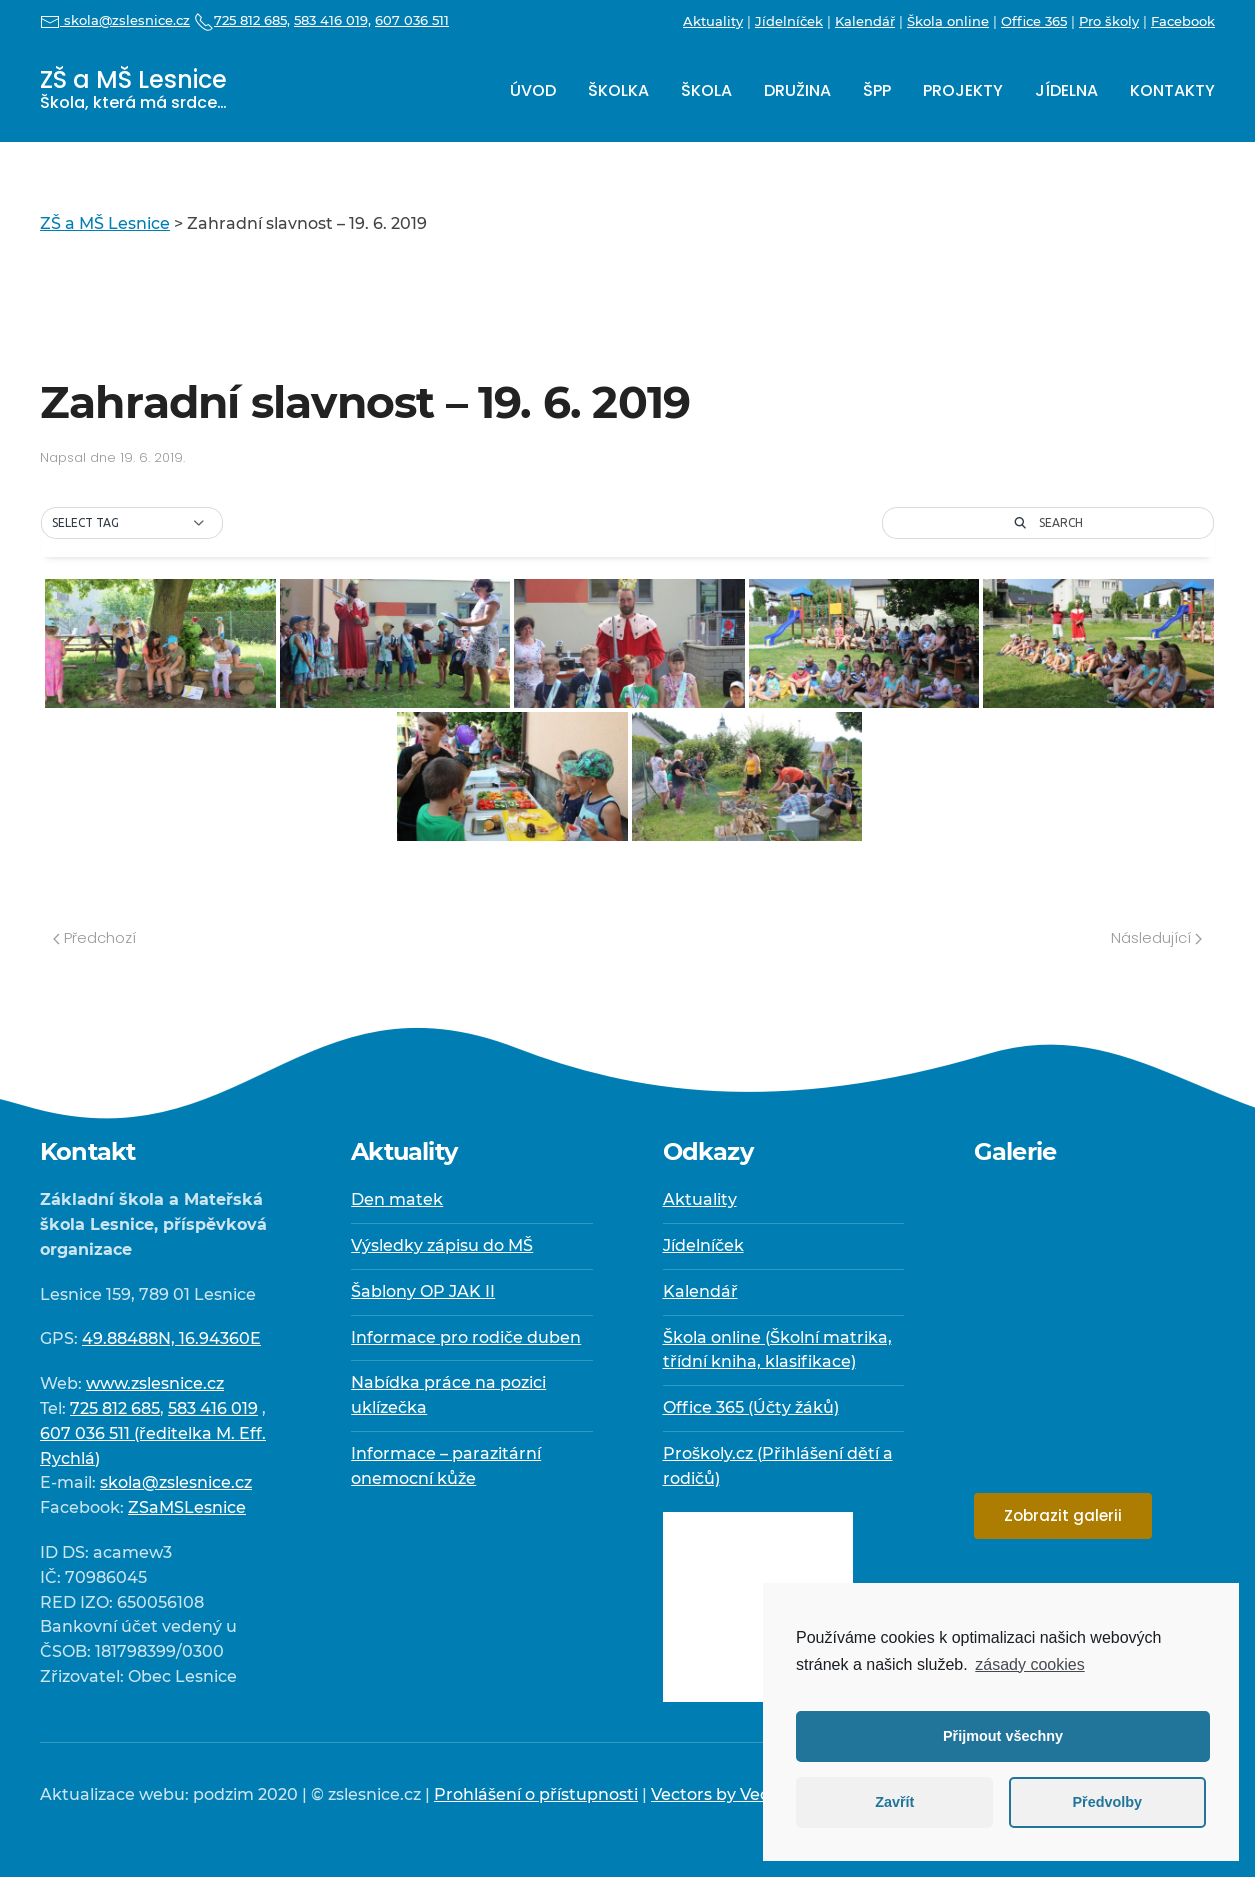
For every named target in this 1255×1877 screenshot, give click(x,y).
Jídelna (1066, 90)
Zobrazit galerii (1063, 1515)
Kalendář (865, 21)
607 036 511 (412, 20)
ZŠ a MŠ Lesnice (133, 88)
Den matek (397, 1199)
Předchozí (94, 937)
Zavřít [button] (894, 1802)
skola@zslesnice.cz (115, 20)
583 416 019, (332, 20)
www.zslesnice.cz (155, 1383)
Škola (706, 90)
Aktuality (713, 21)
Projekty (963, 90)
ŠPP (877, 90)
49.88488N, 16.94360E (171, 1338)
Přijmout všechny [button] (1003, 1736)
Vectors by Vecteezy (732, 1794)
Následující (1156, 937)
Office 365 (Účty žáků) (751, 1407)
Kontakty (1172, 90)
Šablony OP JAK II (423, 1291)
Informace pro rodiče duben (466, 1337)
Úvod (533, 90)
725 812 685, (242, 20)
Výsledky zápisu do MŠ (442, 1245)
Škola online (948, 21)
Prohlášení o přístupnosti (536, 1794)
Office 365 (1034, 21)
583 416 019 (213, 1408)
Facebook (1183, 21)
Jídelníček (789, 21)
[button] (132, 523)
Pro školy (1109, 21)
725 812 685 (115, 1408)
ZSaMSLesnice (187, 1507)
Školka (618, 90)
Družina (797, 90)
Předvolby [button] (1107, 1802)
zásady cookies (1029, 1664)
